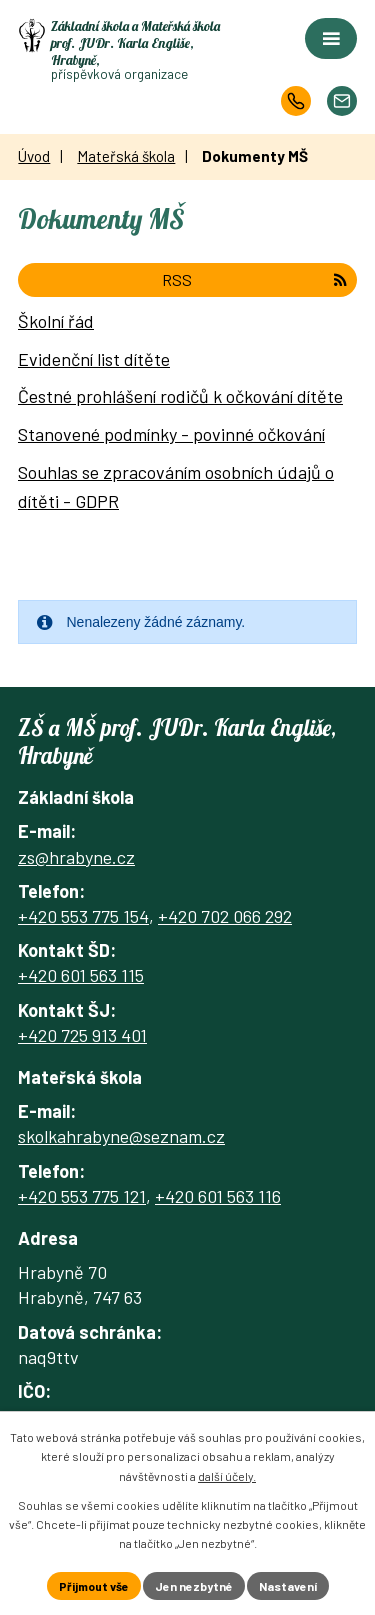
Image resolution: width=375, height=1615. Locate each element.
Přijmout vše (94, 1586)
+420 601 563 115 (81, 975)
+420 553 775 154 (83, 916)
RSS (254, 279)
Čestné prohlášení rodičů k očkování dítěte (180, 396)
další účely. (227, 1476)
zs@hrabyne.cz (76, 857)
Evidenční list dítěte (94, 359)
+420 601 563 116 (218, 1196)
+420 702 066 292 (225, 916)
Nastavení (288, 1586)
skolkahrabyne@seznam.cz (121, 1136)
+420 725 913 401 (82, 1035)
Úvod (34, 156)
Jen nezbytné (194, 1586)
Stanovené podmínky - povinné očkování (171, 434)
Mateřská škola (126, 156)
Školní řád (56, 321)
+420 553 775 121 (82, 1196)
